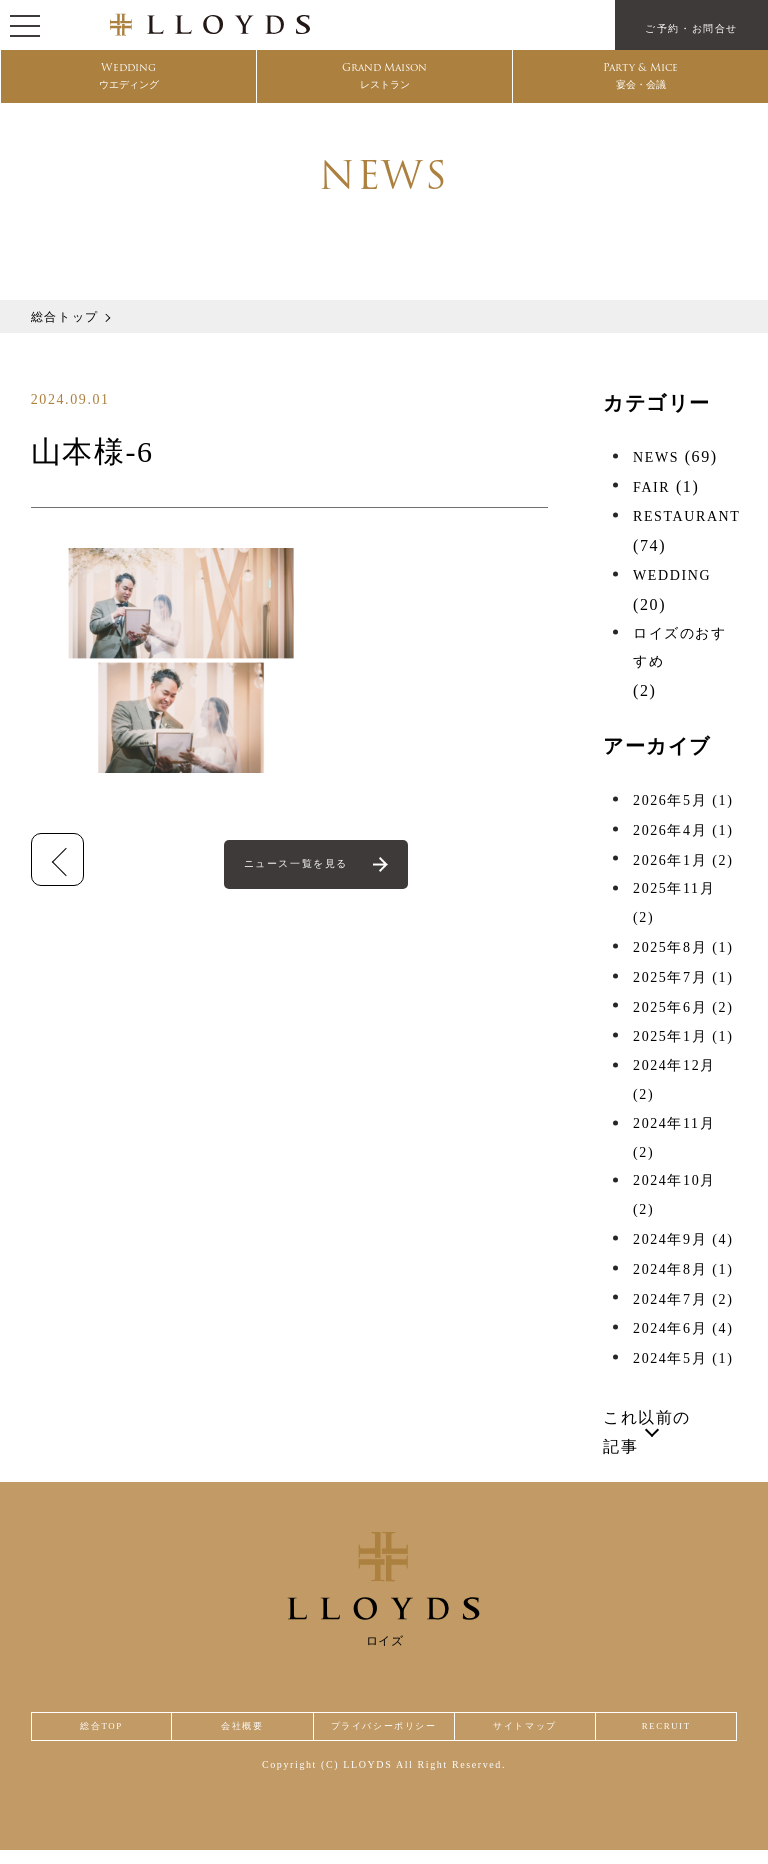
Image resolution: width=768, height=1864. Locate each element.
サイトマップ (536, 1733)
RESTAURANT (686, 516)
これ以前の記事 (647, 1432)
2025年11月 (674, 903)
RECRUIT (669, 1733)
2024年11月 (674, 1138)
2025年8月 (683, 947)
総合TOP (97, 1733)
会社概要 (231, 1733)
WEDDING (672, 575)
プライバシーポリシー (384, 1733)
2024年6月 (683, 1328)
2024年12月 (674, 1080)
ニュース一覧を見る (299, 866)
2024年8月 (683, 1269)
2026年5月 (683, 800)
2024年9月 (683, 1239)
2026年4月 (683, 830)
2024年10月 (674, 1195)
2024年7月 (683, 1299)
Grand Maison (384, 81)
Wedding (129, 81)
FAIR (651, 487)
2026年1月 (683, 860)
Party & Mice (640, 81)
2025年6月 (683, 1007)
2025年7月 (683, 977)
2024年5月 (683, 1358)
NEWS (656, 457)
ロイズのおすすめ (680, 648)
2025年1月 (683, 1036)
